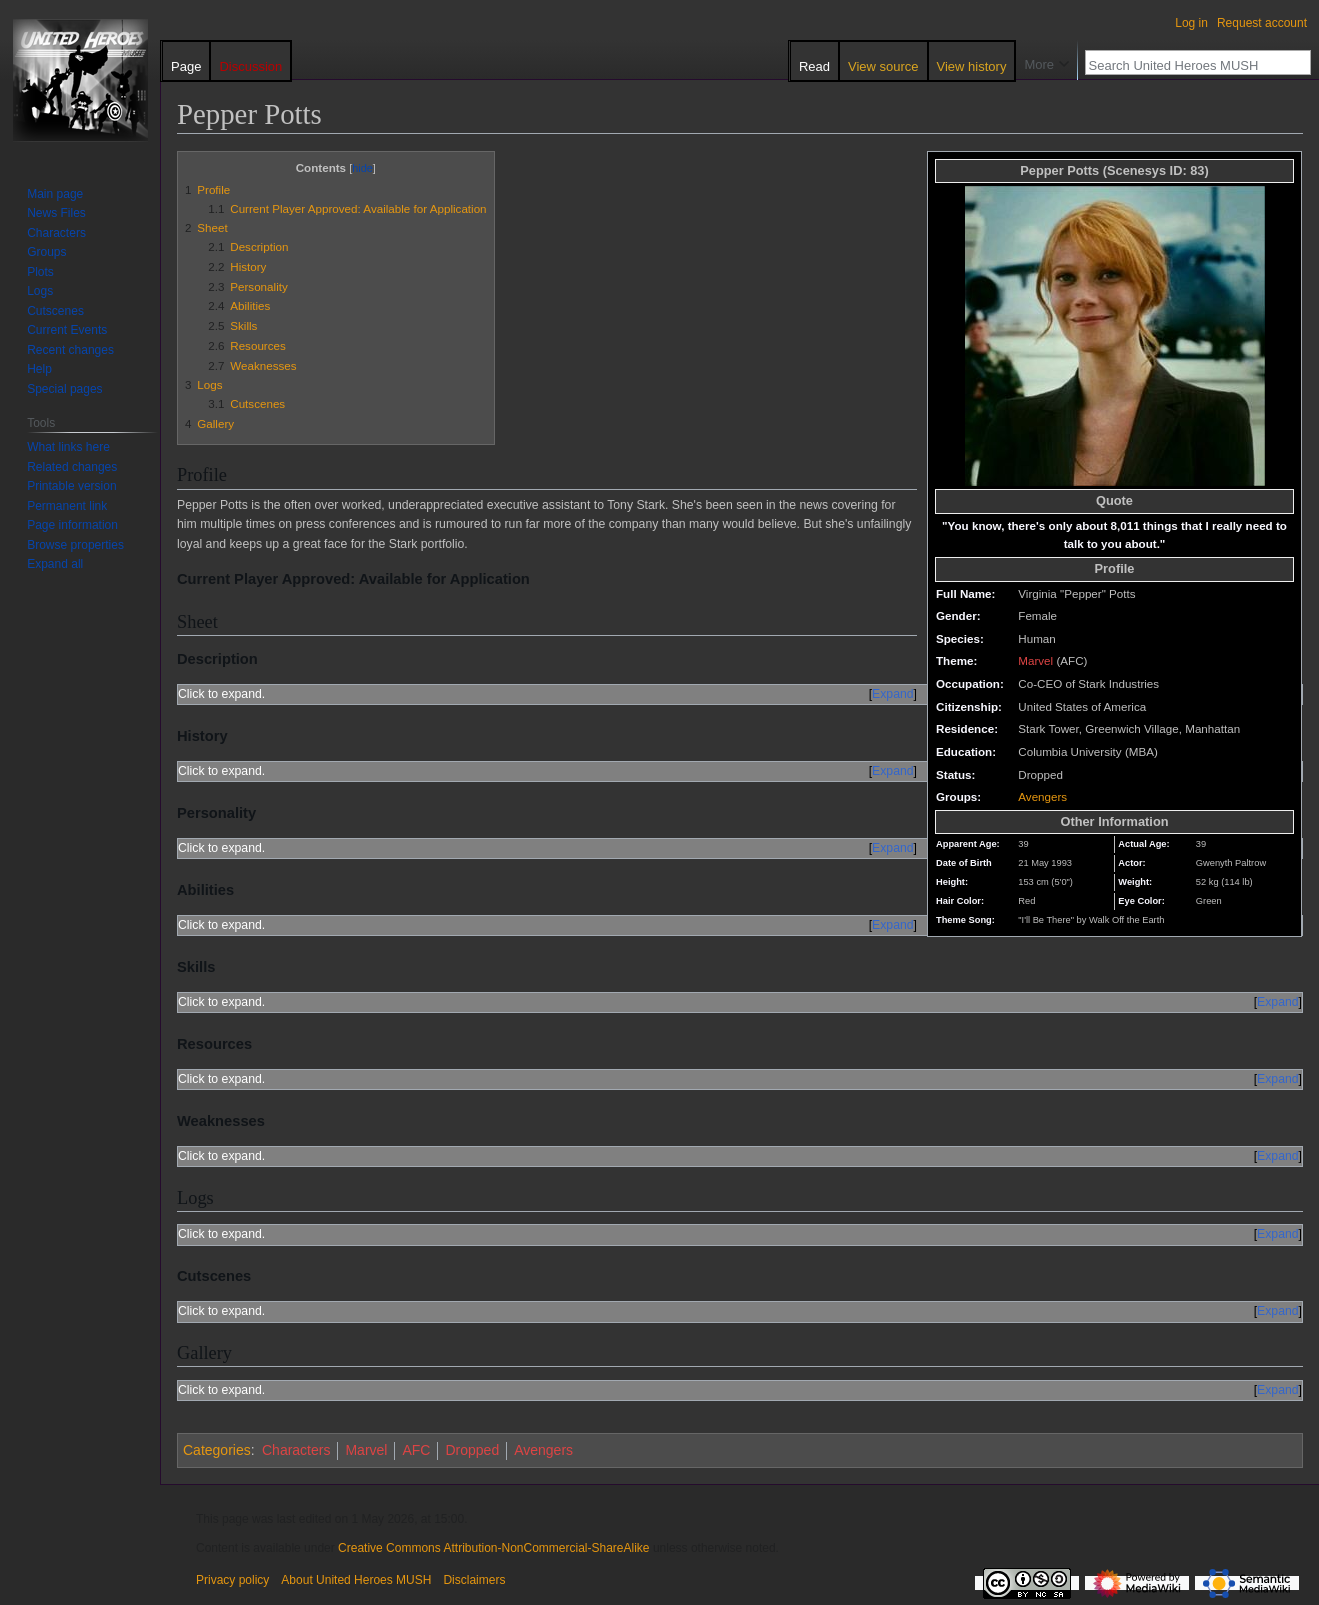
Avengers (1042, 796)
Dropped (472, 1450)
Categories (217, 1450)
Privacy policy (232, 1580)
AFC (416, 1450)
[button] (55, 564)
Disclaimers (474, 1580)
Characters (296, 1450)
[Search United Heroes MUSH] (1187, 65)
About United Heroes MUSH (356, 1580)
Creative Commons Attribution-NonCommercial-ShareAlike (493, 1548)
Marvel (1035, 660)
